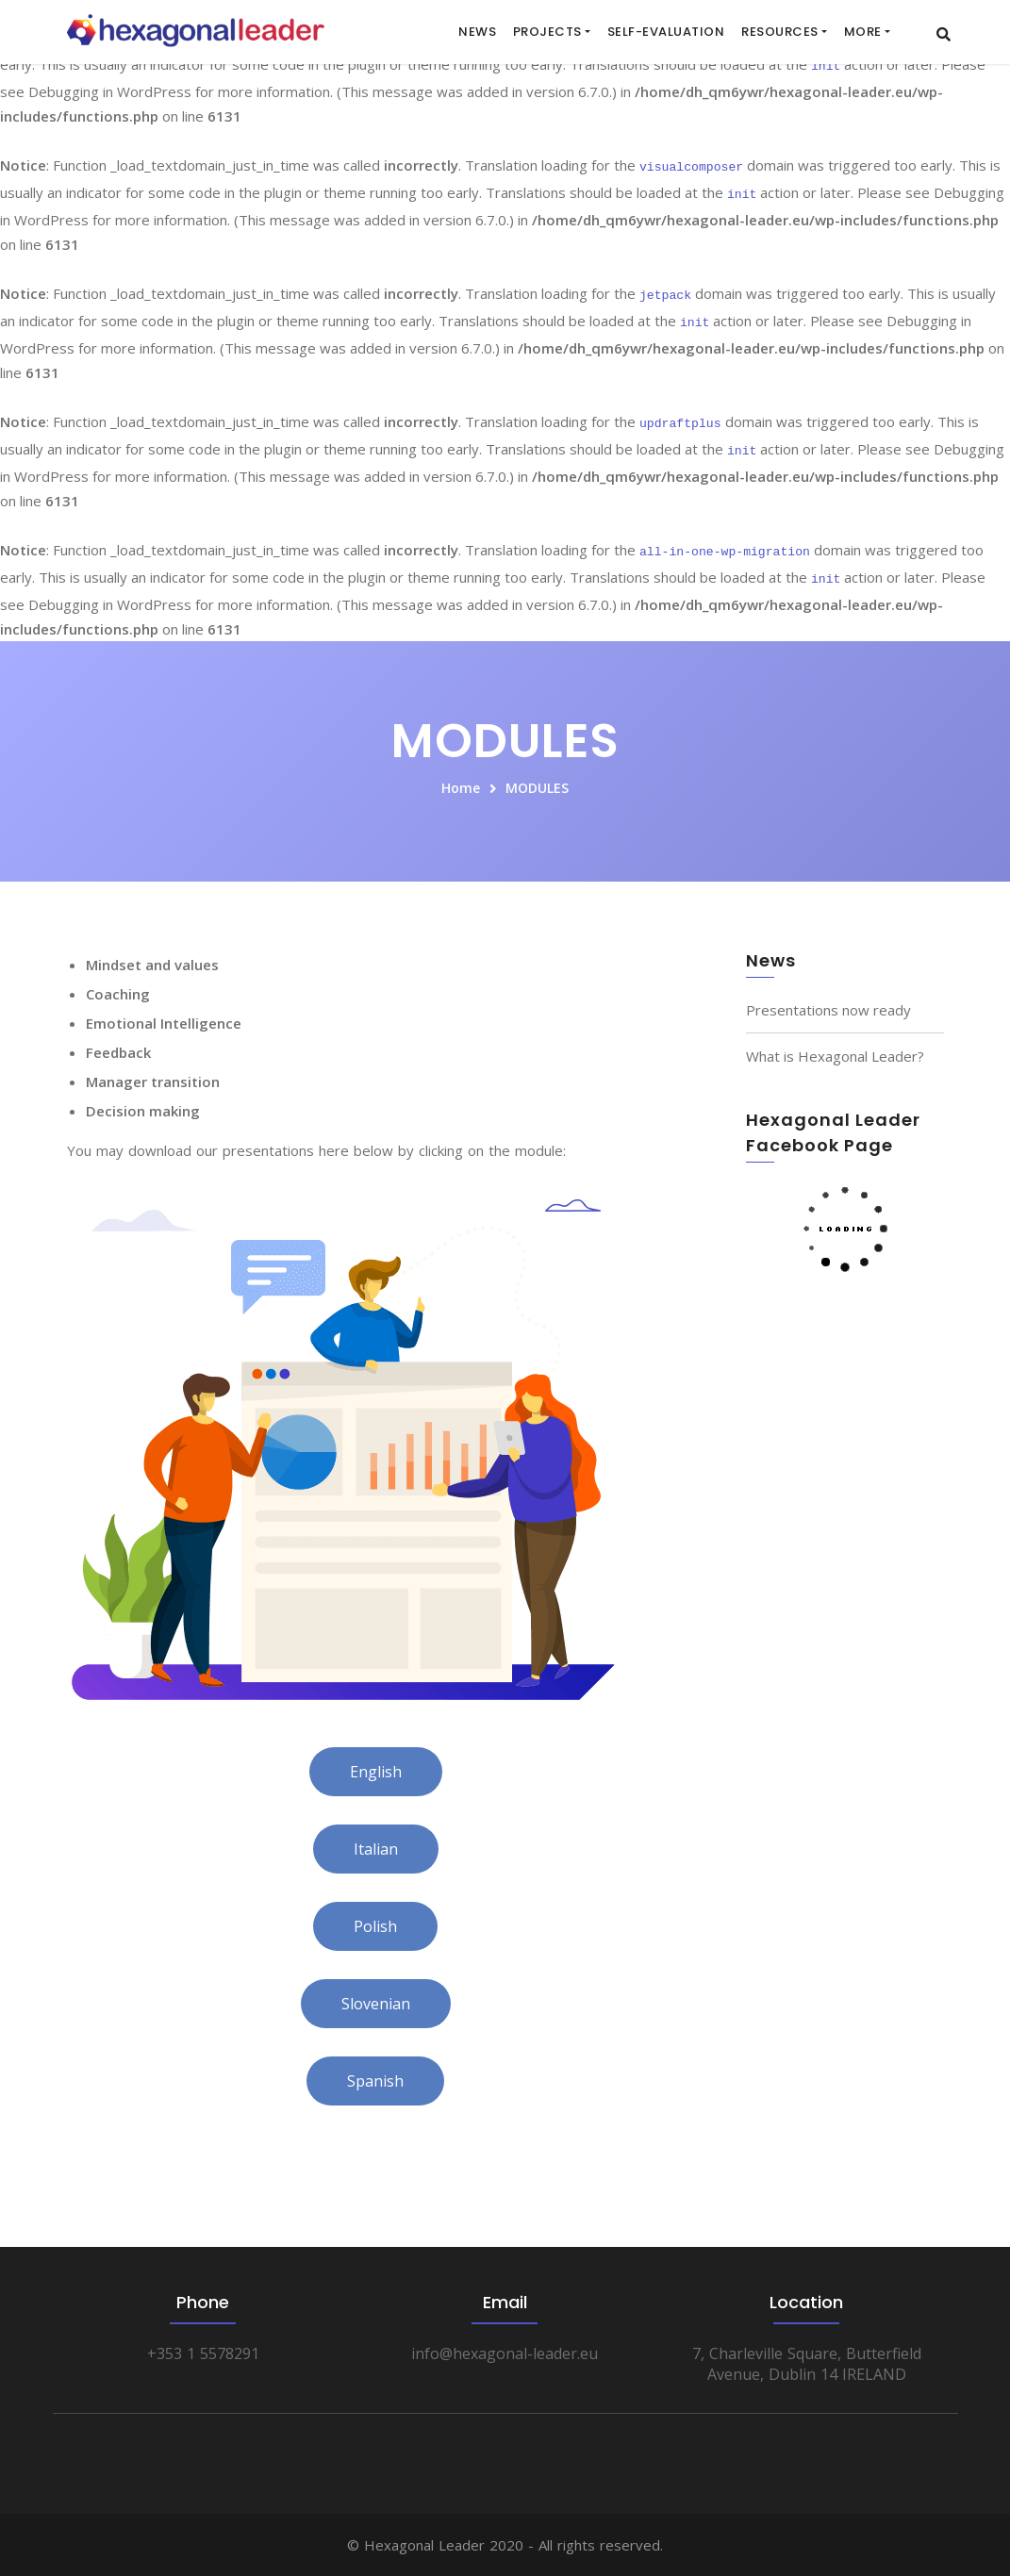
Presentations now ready (828, 1009)
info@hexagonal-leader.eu (504, 2353)
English (376, 1771)
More (863, 32)
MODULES (537, 788)
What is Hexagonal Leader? (835, 1056)
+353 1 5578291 (203, 2353)
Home (460, 788)
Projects (547, 32)
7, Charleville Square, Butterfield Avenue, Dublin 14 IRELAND (806, 2364)
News (477, 32)
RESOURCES (780, 32)
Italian (376, 1849)
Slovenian (375, 2003)
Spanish (375, 2081)
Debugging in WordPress (109, 91)
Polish (375, 1926)
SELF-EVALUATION (666, 32)
